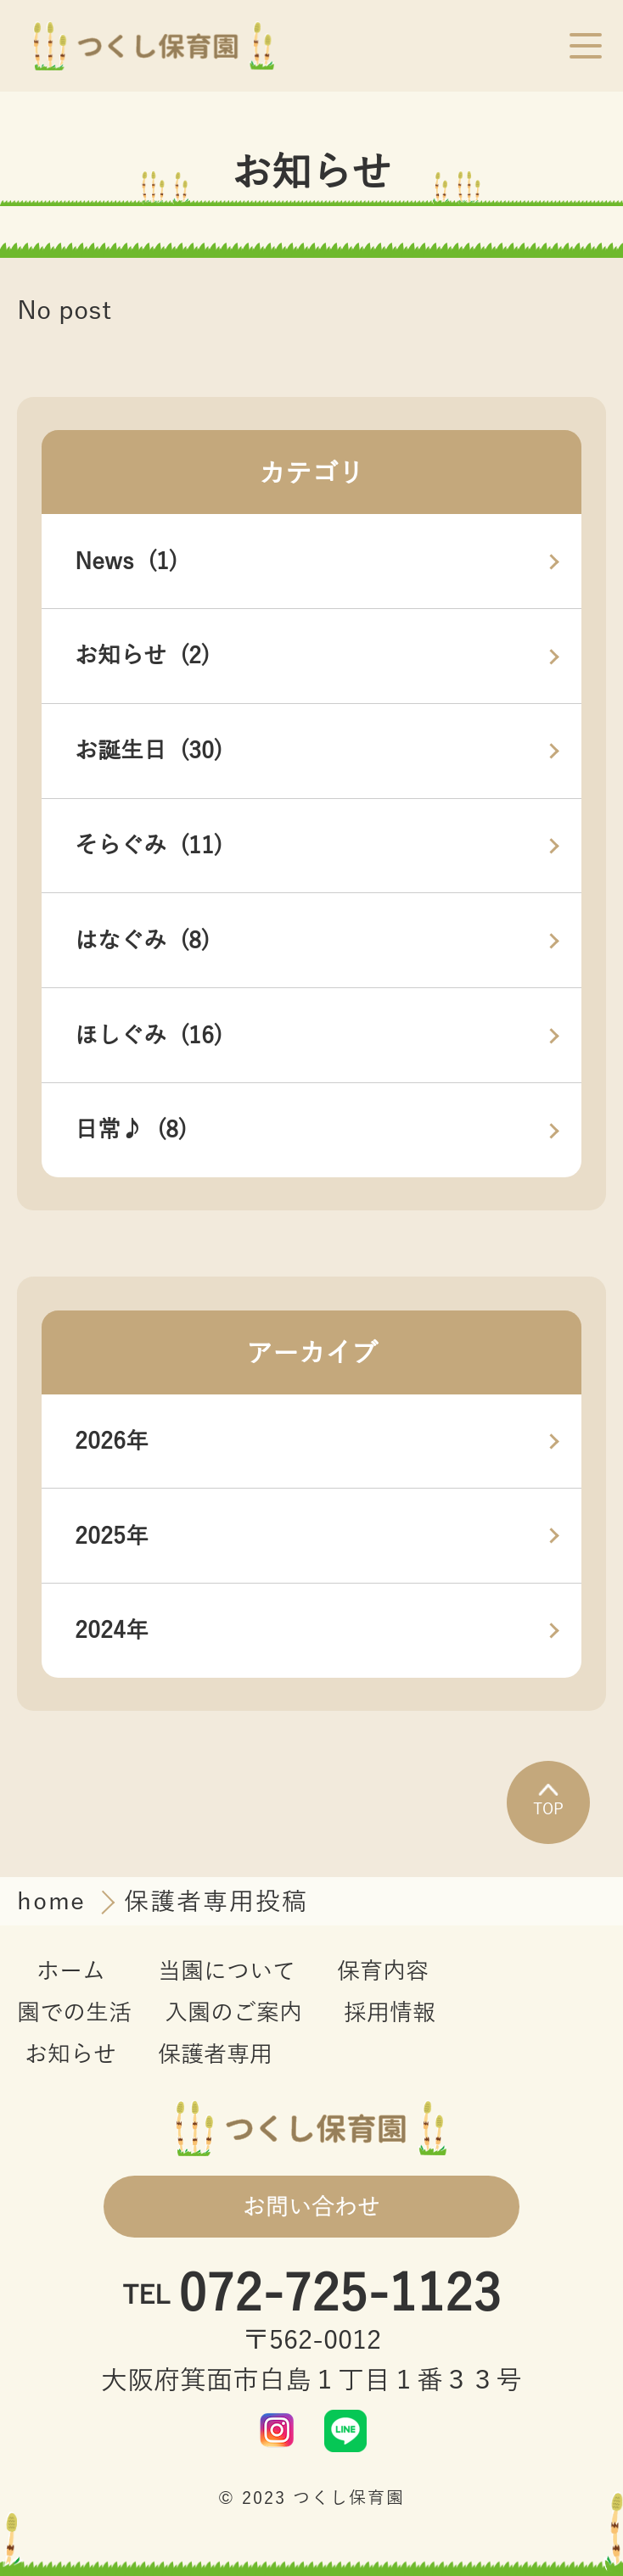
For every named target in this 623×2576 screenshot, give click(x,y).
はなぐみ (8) (142, 940)
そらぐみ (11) (148, 845)
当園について (226, 1971)
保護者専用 (215, 2054)
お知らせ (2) (142, 655)
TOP (548, 1801)
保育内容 (383, 1971)
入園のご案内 (233, 2013)
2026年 (112, 1441)
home (56, 1902)
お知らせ (70, 2054)
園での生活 (74, 2013)
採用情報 (389, 2013)
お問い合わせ (311, 2207)
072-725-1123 (339, 2296)
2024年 (112, 1630)
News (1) (126, 561)
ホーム (70, 1971)
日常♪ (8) (131, 1130)
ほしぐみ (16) (148, 1035)
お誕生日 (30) (148, 750)
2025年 (112, 1536)
